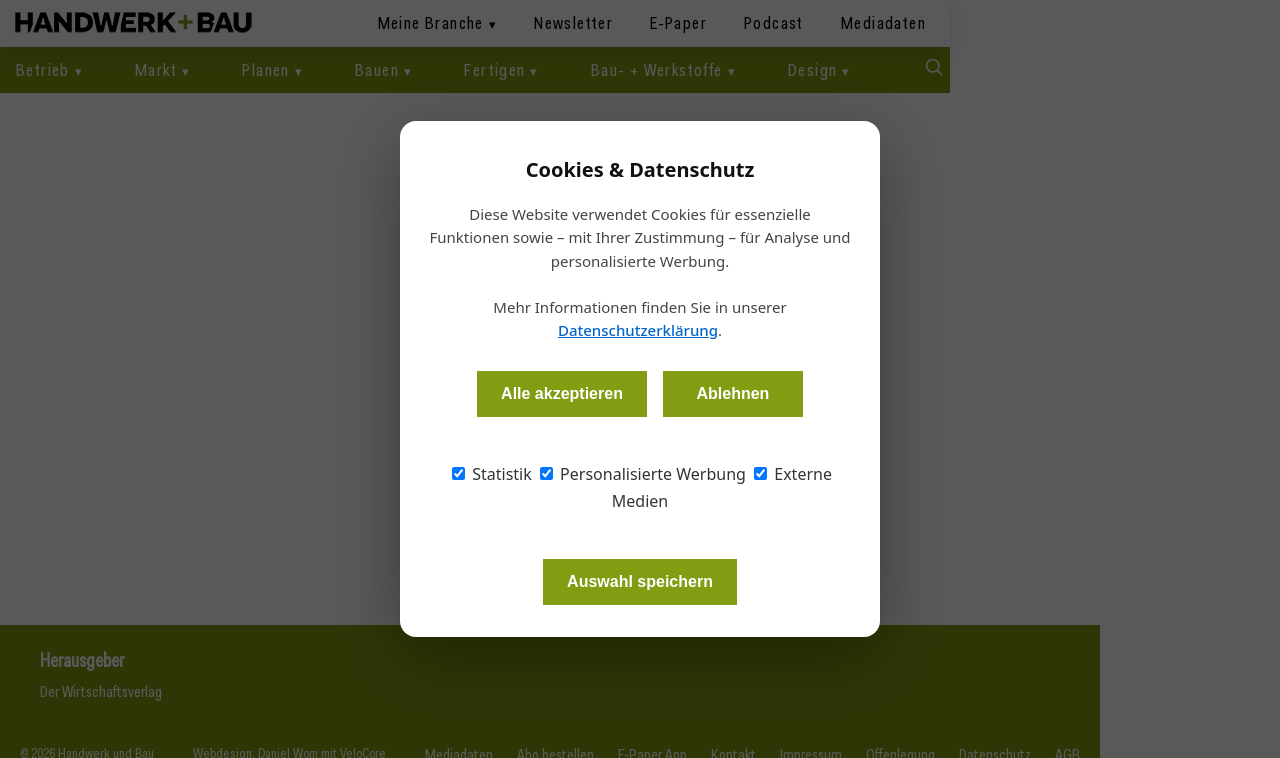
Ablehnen (732, 393)
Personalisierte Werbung (643, 474)
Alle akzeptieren (562, 393)
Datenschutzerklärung (638, 330)
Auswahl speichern (640, 581)
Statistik (492, 474)
